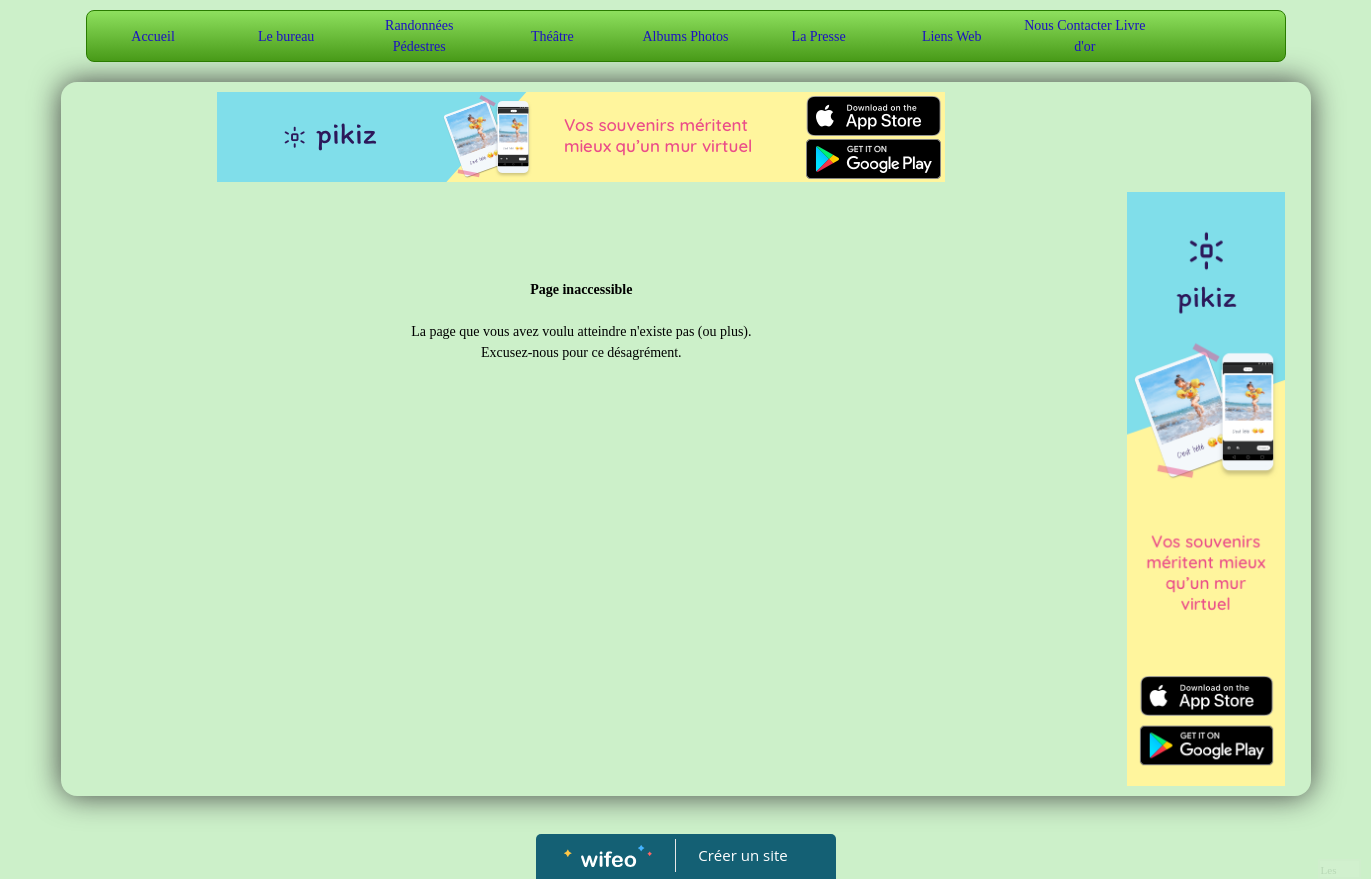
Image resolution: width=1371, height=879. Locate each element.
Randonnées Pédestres (419, 36)
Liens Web (952, 36)
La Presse (819, 36)
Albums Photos (686, 36)
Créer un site (742, 855)
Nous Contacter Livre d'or (1084, 36)
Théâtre (552, 36)
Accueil (153, 36)
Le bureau (286, 36)
